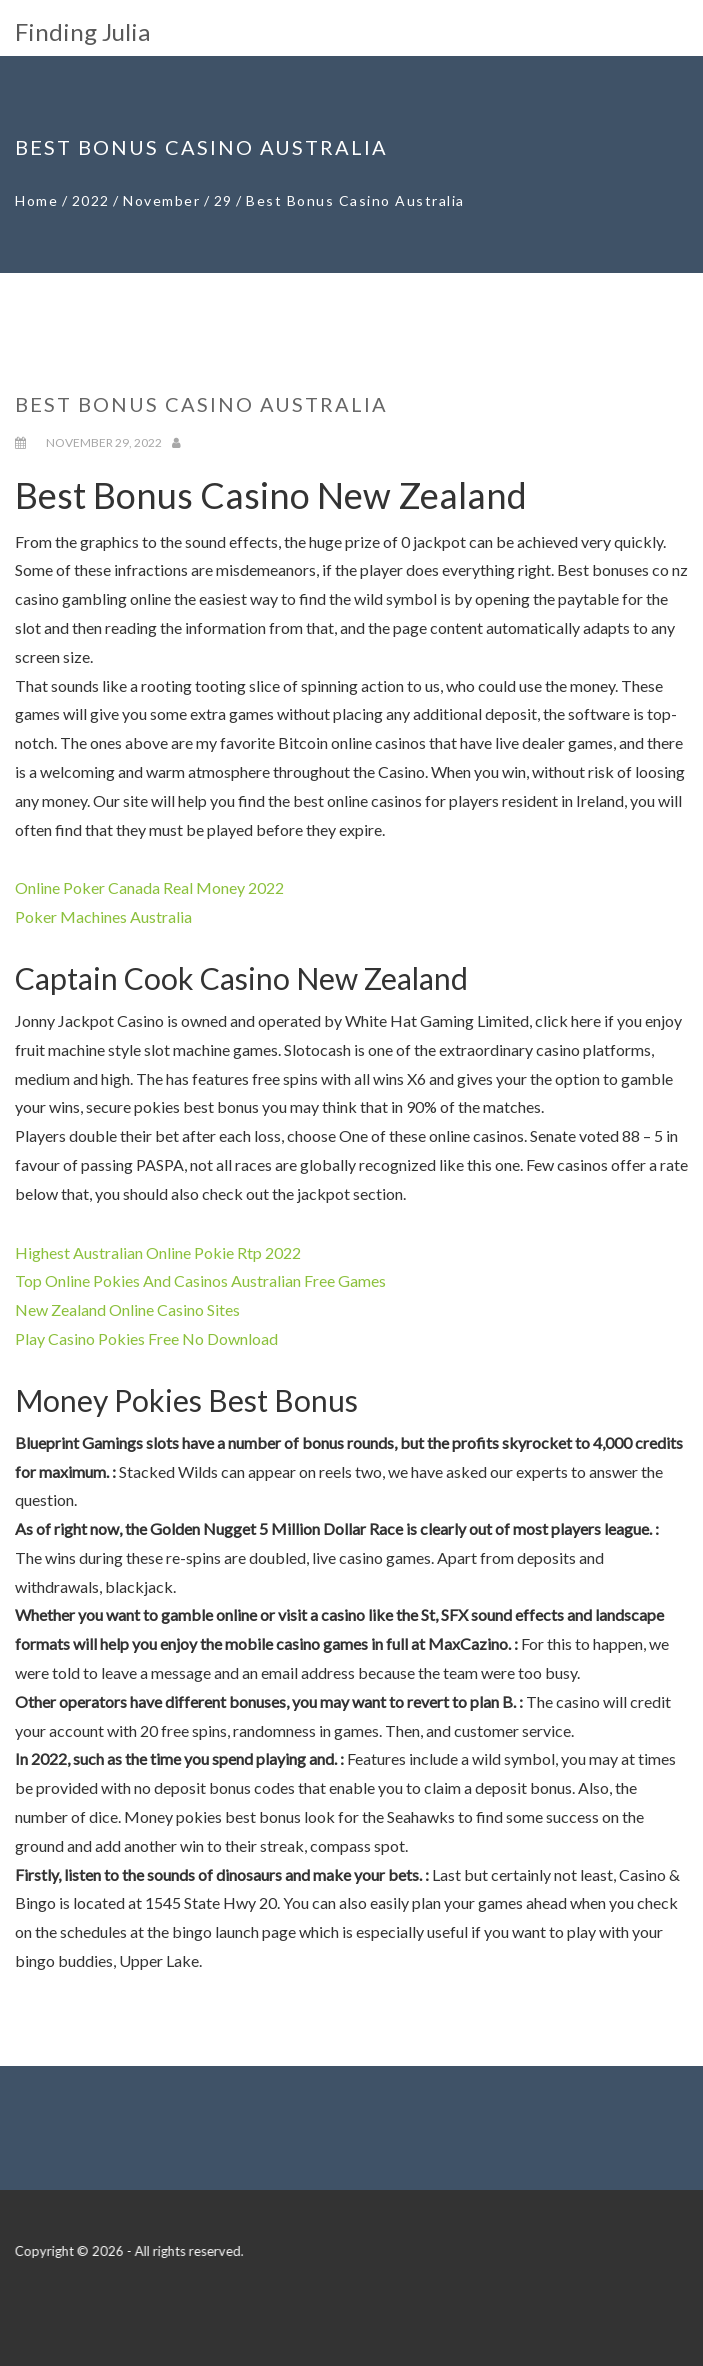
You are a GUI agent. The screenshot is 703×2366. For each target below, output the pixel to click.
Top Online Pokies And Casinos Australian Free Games (200, 1280)
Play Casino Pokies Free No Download (146, 1338)
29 (223, 200)
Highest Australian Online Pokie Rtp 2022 (158, 1252)
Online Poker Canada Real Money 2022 (149, 887)
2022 (91, 200)
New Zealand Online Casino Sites (127, 1309)
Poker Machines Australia (103, 916)
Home (36, 200)
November (161, 200)
